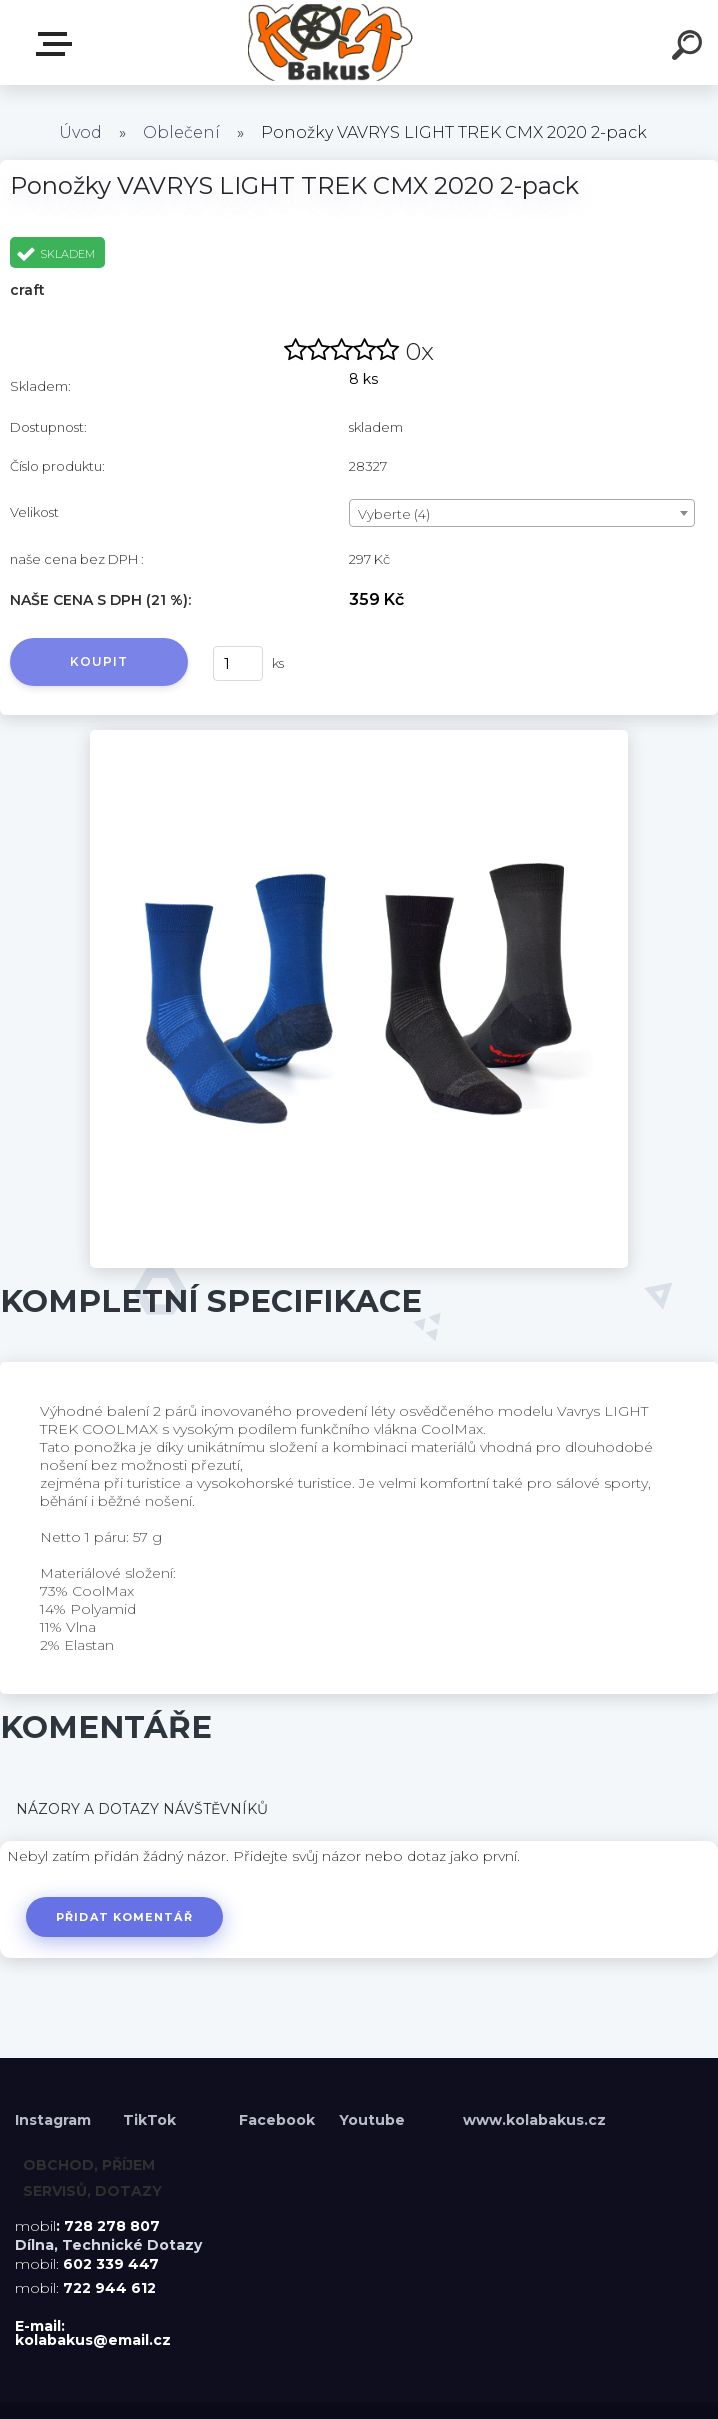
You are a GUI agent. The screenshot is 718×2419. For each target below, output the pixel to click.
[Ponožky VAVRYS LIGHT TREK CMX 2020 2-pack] (359, 737)
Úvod (80, 132)
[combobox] (522, 513)
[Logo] (329, 42)
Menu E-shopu (58, 44)
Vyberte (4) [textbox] (394, 514)
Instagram (55, 2120)
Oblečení (181, 132)
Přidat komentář (127, 1917)
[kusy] (238, 663)
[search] (690, 48)
